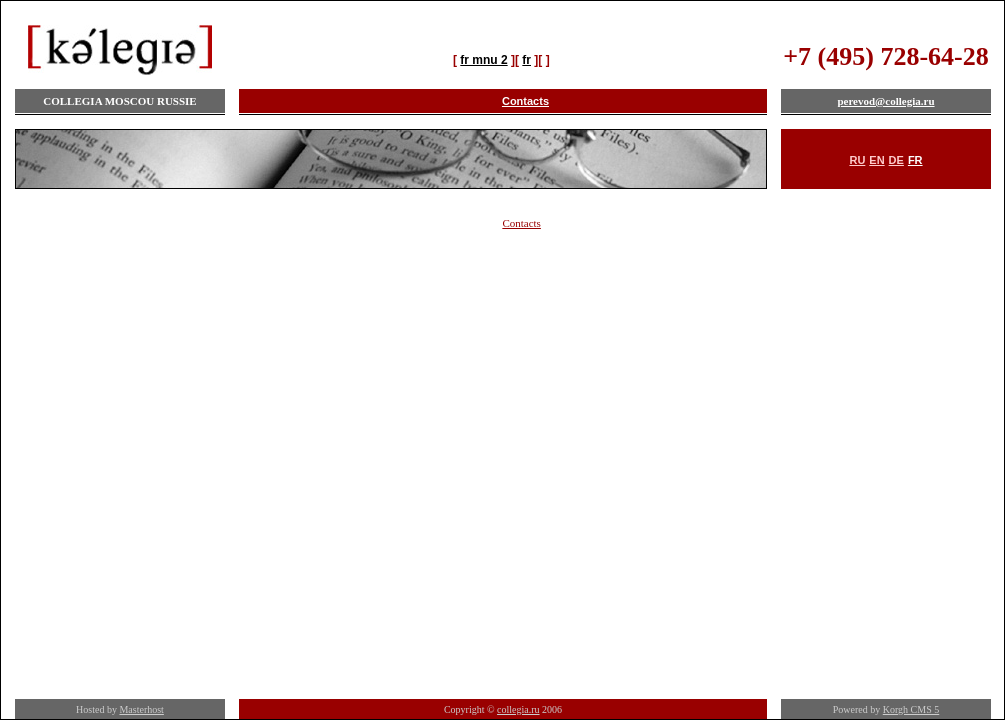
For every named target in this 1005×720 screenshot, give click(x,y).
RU (857, 160)
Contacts (525, 101)
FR (915, 160)
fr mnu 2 (483, 60)
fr (526, 60)
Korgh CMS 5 (911, 709)
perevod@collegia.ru (885, 101)
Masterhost (141, 709)
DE (896, 160)
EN (876, 160)
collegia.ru (518, 709)
